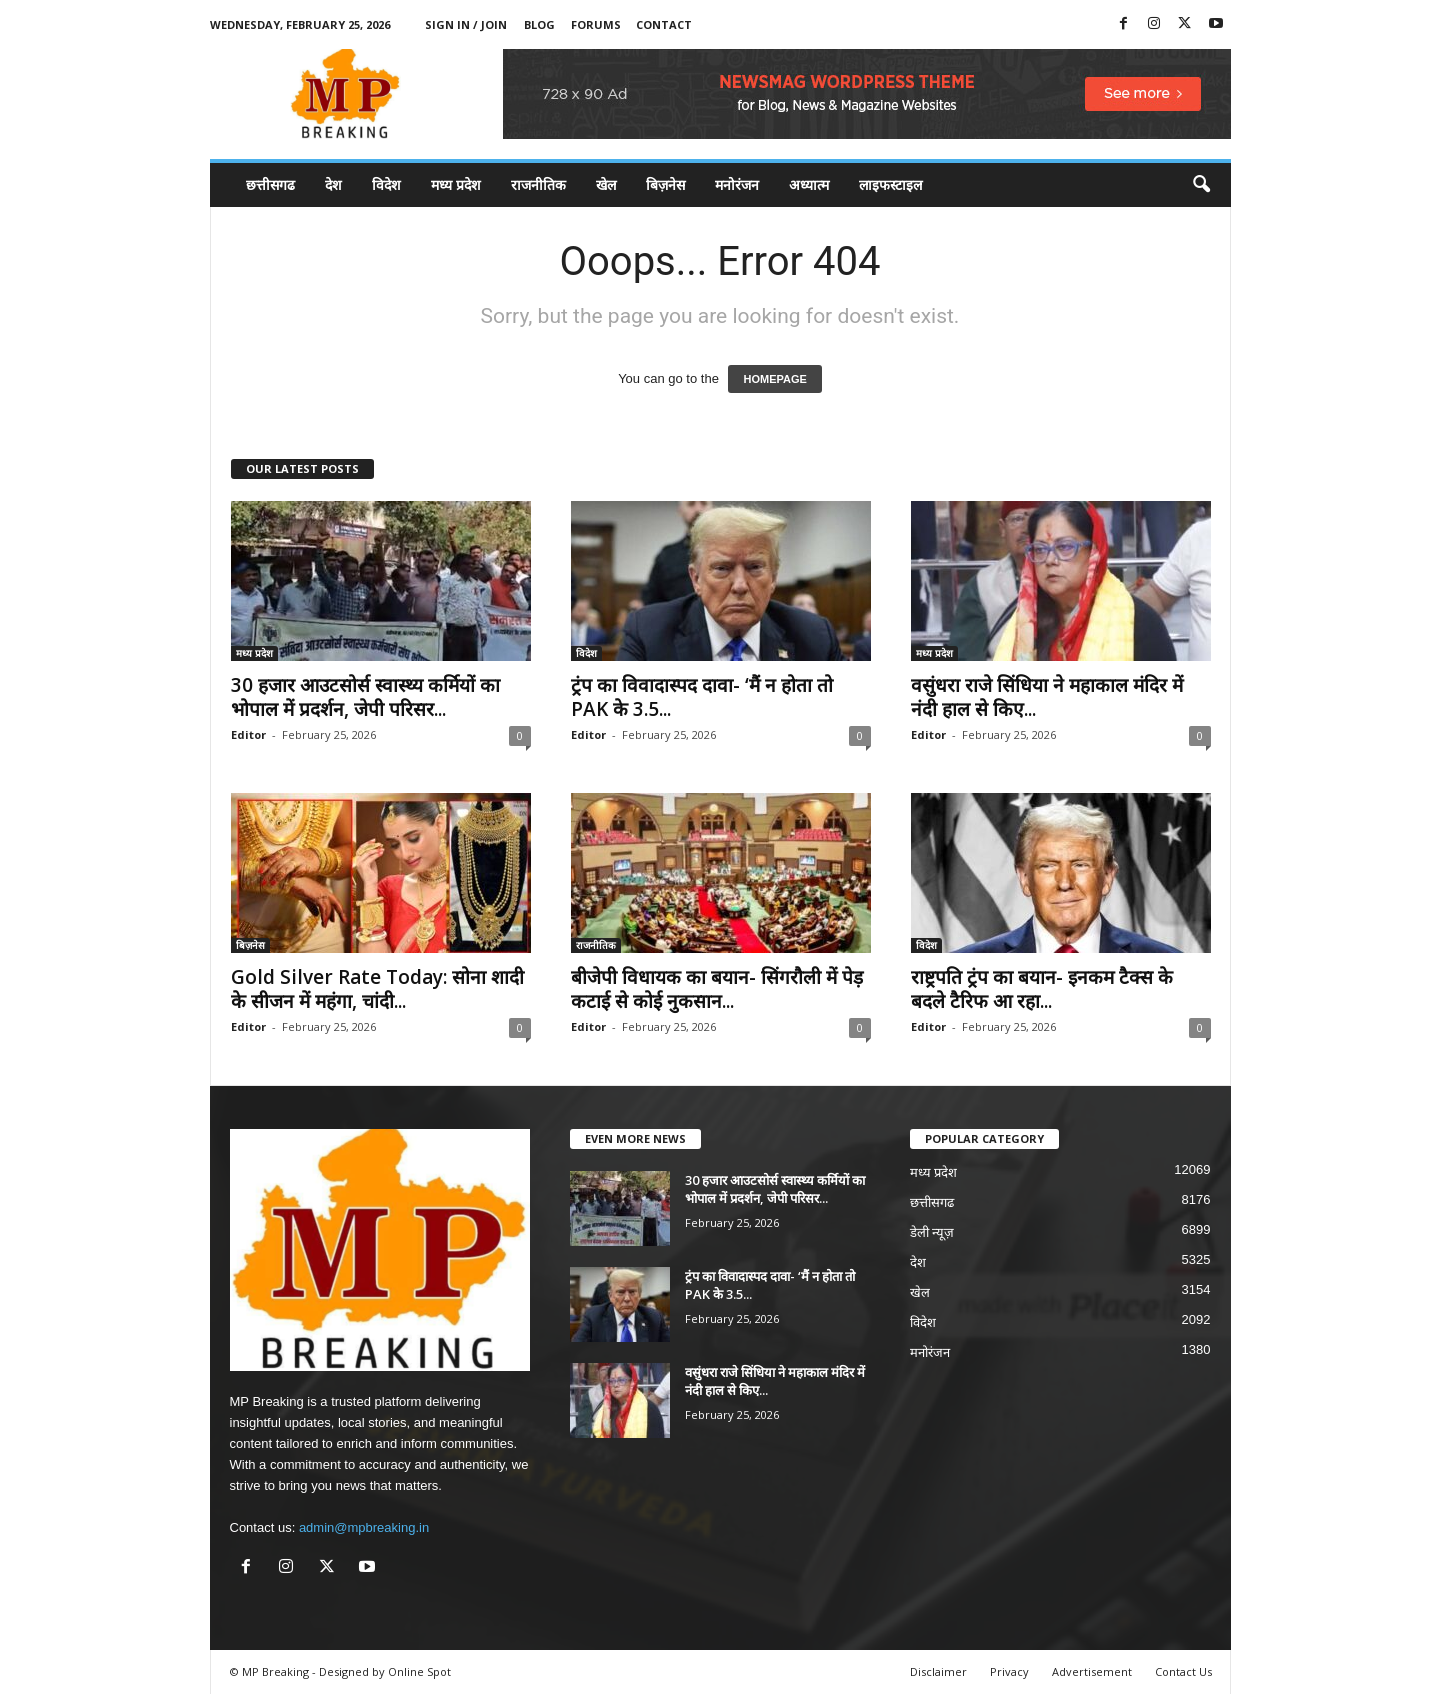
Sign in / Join (466, 24)
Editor (248, 734)
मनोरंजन (737, 184)
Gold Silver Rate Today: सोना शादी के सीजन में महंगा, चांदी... (377, 989)
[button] (1201, 185)
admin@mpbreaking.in (364, 1527)
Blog (539, 24)
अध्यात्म (809, 184)
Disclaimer (938, 1671)
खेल (606, 184)
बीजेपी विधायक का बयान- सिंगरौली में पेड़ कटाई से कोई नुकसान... (717, 989)
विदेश (386, 184)
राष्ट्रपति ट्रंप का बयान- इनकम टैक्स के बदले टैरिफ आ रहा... (1042, 989)
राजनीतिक (538, 184)
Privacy (1009, 1671)
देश (333, 184)
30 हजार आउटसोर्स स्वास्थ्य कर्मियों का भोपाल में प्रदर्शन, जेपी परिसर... (365, 697)
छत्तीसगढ (270, 184)
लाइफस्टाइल (890, 184)
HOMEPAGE (774, 379)
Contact (664, 24)
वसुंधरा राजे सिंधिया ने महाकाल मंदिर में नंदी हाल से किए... (1047, 697)
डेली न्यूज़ (932, 1232)
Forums (596, 24)
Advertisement (1092, 1671)
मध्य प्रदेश (456, 184)
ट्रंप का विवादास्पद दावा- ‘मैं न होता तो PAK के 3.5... (702, 697)
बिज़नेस (665, 184)
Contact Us (1183, 1671)
